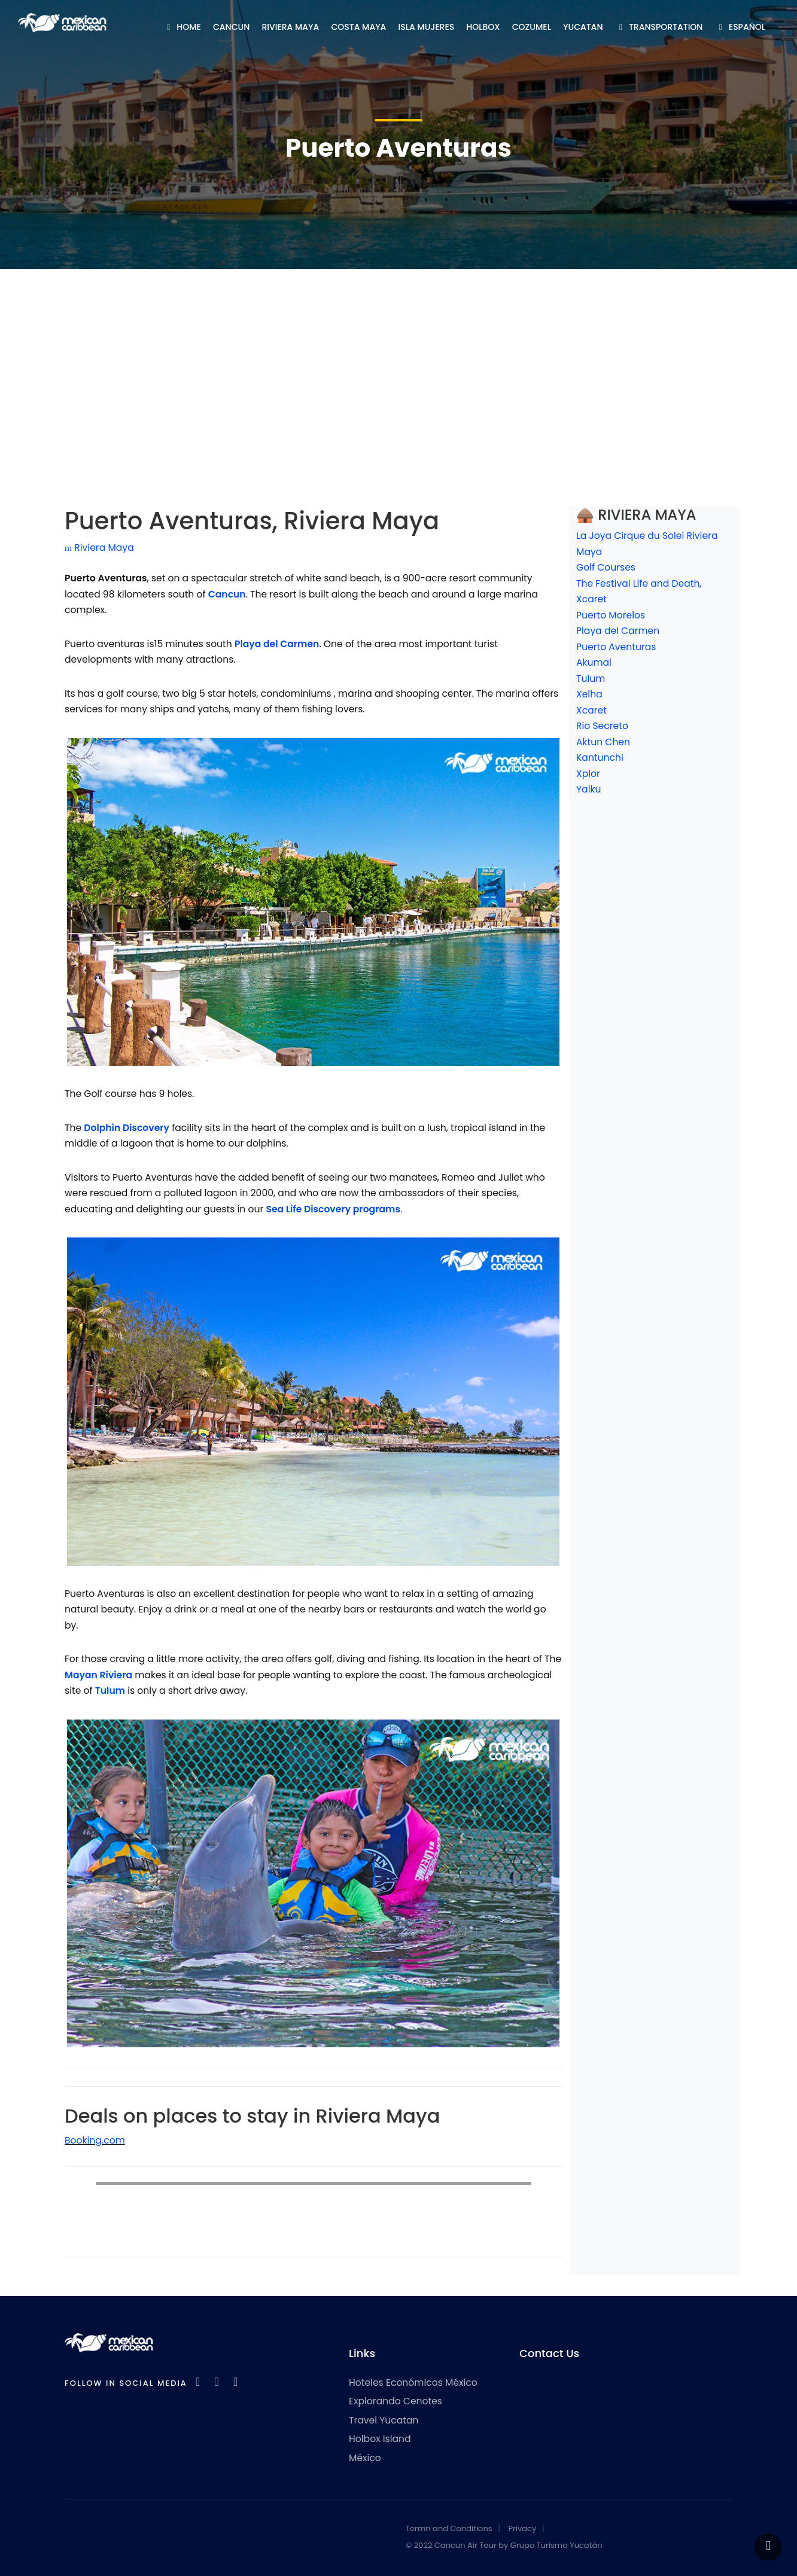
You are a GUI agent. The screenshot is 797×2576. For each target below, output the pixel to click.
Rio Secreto (602, 726)
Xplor (588, 773)
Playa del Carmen (617, 630)
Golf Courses (605, 567)
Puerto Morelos (610, 615)
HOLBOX (483, 27)
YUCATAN (583, 27)
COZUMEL (531, 27)
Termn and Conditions (449, 2528)
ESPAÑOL (740, 27)
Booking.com (95, 2140)
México (365, 2458)
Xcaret (591, 710)
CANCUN (231, 27)
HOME (182, 27)
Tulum (590, 678)
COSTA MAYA (359, 27)
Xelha (589, 694)
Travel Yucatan (384, 2420)
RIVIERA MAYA (290, 27)
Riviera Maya (99, 547)
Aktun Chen (603, 742)
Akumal (594, 662)
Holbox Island (380, 2438)
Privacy (522, 2528)
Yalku (588, 789)
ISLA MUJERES (426, 27)
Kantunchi (599, 757)
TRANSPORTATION (659, 27)
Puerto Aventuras (616, 647)
